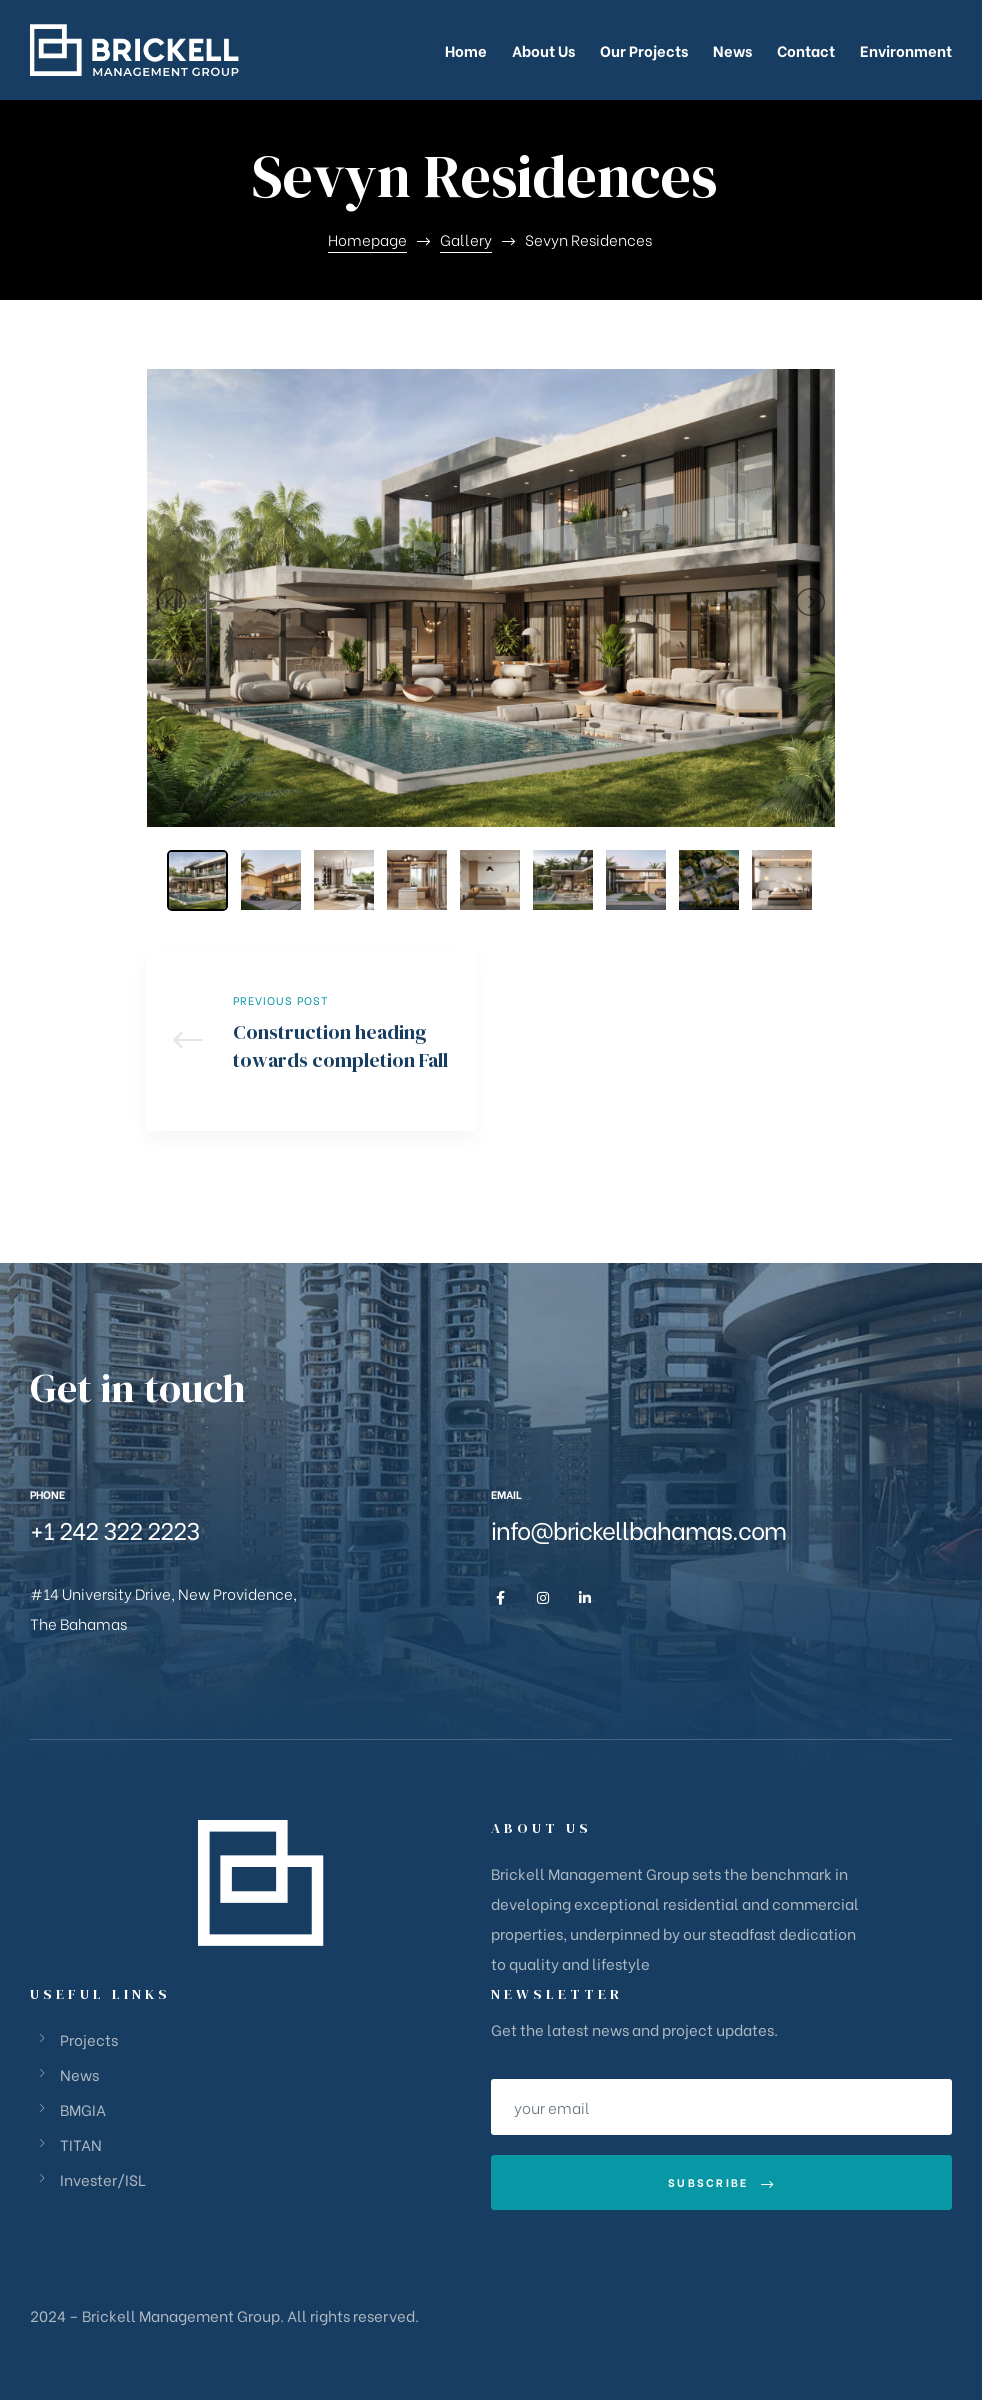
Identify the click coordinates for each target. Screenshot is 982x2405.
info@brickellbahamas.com (638, 1534)
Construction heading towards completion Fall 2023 (311, 1041)
